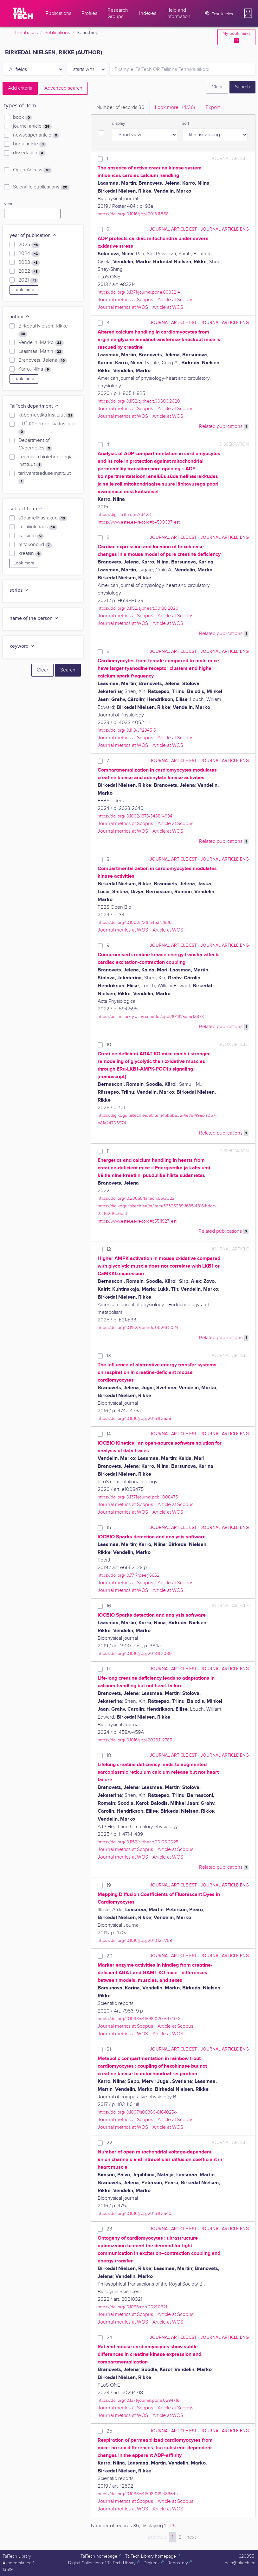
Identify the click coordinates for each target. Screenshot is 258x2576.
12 (108, 1249)
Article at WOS (167, 307)
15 (108, 1528)
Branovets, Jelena (42, 360)
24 (109, 2338)
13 (108, 1356)
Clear (217, 87)
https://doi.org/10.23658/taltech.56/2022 (136, 1198)
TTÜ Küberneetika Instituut (47, 428)
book (22, 117)
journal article (32, 126)
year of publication (33, 235)
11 (108, 1151)
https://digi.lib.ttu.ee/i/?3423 (124, 514)
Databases (26, 33)
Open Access (32, 170)
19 (108, 1885)
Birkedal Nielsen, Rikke (43, 330)
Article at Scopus (175, 300)
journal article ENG (225, 229)
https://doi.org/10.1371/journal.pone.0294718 (138, 2400)
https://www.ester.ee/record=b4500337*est (139, 522)
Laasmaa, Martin (40, 351)
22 (109, 2143)
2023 (29, 262)
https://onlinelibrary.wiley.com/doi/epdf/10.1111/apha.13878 (151, 1016)
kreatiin (30, 553)
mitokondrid (35, 545)
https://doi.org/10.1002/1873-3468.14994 (135, 816)
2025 (29, 245)
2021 (28, 280)
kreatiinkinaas (37, 527)
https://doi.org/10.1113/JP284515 (127, 730)
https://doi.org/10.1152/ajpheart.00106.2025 (138, 1842)
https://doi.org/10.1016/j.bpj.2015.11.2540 (134, 2213)
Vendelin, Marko (41, 343)
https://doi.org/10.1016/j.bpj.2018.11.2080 (135, 1653)
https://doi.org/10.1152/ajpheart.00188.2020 (138, 608)
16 (108, 1606)
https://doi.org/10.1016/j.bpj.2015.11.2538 (134, 1418)
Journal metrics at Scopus (125, 300)
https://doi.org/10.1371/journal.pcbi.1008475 (138, 1497)
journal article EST (173, 229)
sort (185, 123)
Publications (57, 33)
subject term (26, 509)
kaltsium (31, 536)
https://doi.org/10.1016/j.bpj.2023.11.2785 (135, 1740)
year (8, 204)
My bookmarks (236, 37)
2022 (29, 271)
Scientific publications (41, 187)
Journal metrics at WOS (123, 307)
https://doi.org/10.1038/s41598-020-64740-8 (139, 2018)
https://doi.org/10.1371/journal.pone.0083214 (139, 292)
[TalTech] (23, 13)
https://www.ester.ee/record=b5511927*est (137, 1221)
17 (108, 1669)
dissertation (29, 153)
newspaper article (36, 135)
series (19, 590)
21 (108, 2049)
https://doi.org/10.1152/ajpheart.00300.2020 (139, 401)
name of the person (34, 618)
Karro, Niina (34, 369)
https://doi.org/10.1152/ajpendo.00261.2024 (138, 1327)
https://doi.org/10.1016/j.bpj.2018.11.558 (133, 214)
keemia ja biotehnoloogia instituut (45, 461)
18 (108, 1755)
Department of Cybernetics (35, 444)
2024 (29, 254)
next (191, 2537)
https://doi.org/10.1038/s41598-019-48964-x (138, 2493)
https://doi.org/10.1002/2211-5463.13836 (134, 922)
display (118, 123)
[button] (248, 13)
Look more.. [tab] (175, 108)
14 (108, 1434)
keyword (22, 646)
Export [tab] (213, 108)
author (20, 317)
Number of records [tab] (120, 108)
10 (108, 1045)
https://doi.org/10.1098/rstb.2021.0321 (132, 2307)
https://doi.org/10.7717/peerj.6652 (128, 1575)
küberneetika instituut (46, 415)
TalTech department (34, 406)
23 (109, 2229)
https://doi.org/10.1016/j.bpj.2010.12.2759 (135, 1940)
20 (109, 1956)
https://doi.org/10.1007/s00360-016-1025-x (137, 2112)
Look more (24, 289)
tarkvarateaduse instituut (44, 477)
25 (109, 2431)
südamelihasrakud (42, 518)
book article (29, 144)
